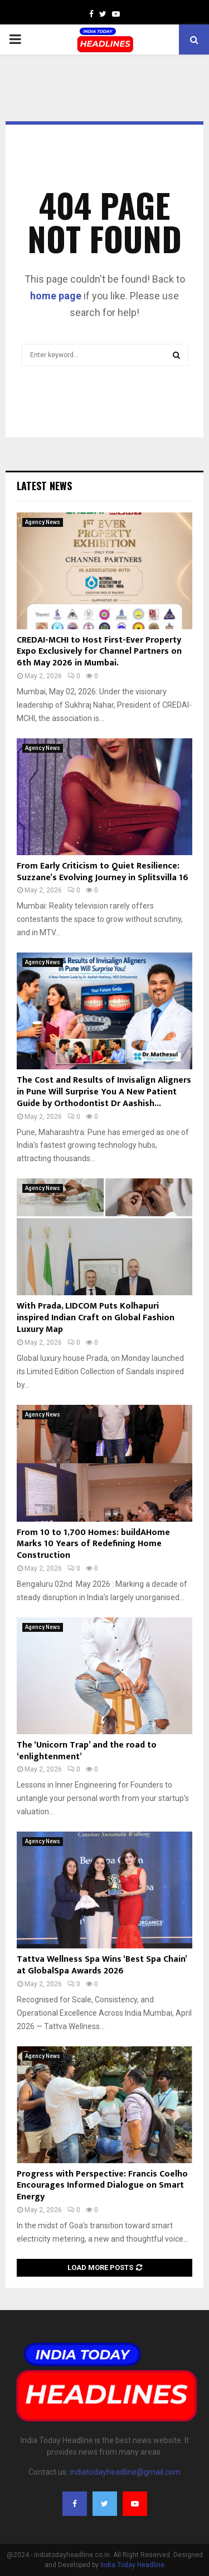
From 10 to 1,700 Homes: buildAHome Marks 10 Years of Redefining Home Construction (93, 1544)
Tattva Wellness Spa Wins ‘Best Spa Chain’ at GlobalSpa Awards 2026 (102, 1965)
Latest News (44, 485)
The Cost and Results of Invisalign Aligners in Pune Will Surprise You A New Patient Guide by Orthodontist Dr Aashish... (104, 1092)
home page (55, 296)
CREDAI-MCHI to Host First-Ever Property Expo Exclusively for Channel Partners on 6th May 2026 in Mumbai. (99, 652)
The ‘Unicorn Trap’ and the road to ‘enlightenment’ (87, 1751)
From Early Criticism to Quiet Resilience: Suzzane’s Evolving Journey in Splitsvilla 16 (102, 871)
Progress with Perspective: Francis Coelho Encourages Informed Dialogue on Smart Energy (102, 2186)
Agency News (42, 522)
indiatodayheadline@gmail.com (125, 2472)
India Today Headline (132, 2565)
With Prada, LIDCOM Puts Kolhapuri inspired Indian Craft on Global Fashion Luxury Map (95, 1318)
